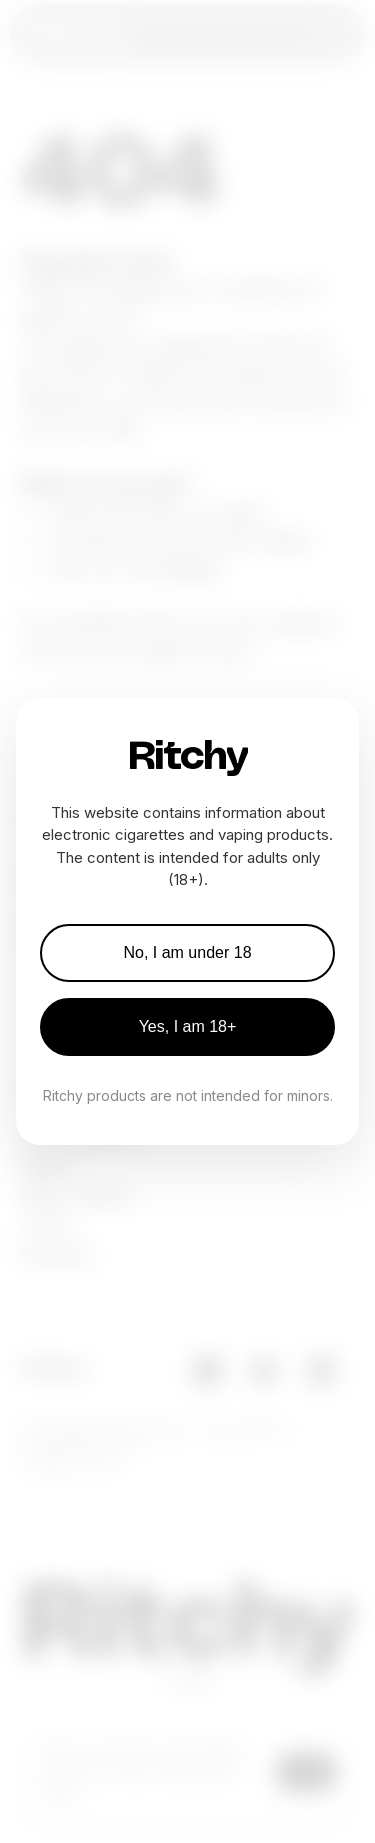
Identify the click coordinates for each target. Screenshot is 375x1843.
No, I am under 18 (187, 952)
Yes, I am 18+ (188, 1026)
